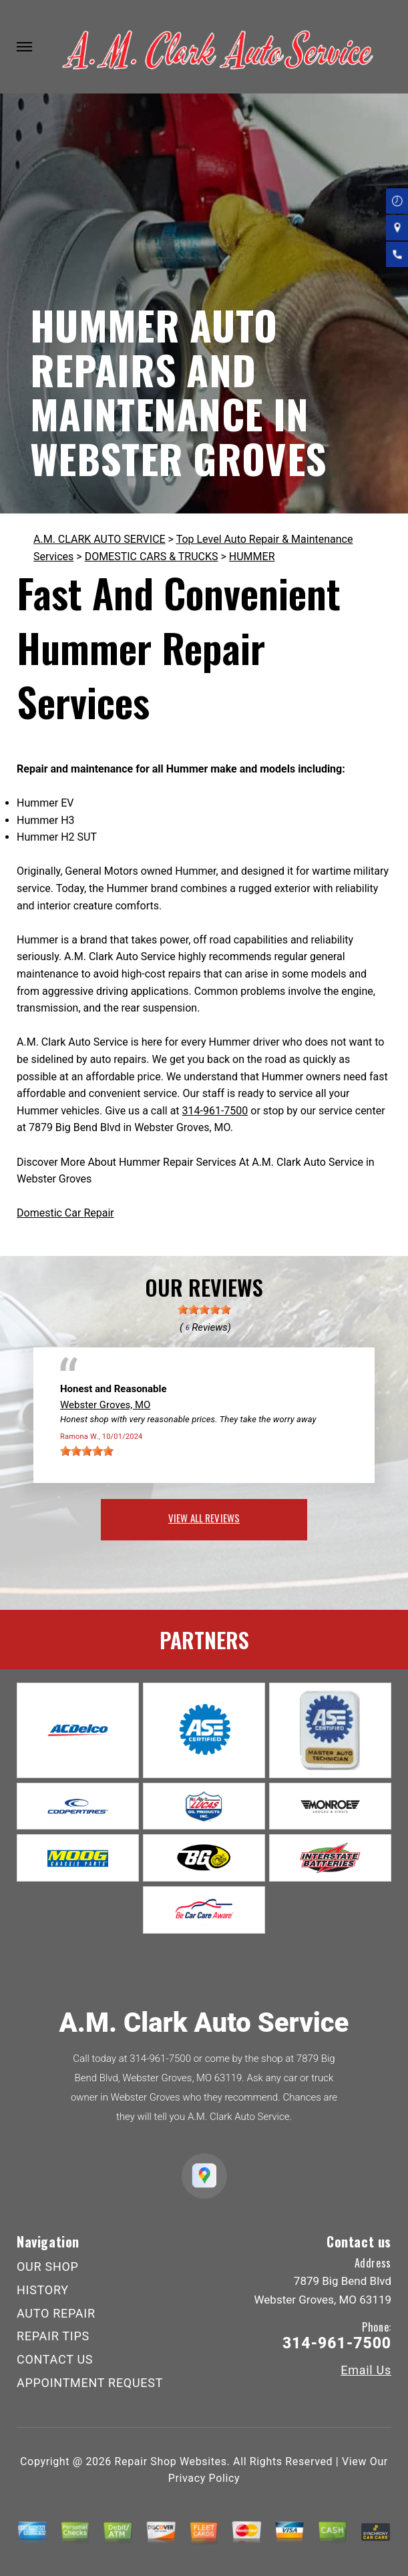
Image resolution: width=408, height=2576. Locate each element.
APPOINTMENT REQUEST (90, 2383)
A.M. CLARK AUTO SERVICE (99, 539)
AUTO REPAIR (56, 2313)
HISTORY (43, 2290)
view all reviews (204, 1517)
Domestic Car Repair (65, 1213)
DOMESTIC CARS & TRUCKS (151, 556)
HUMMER (252, 556)
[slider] (204, 1309)
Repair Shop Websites (171, 2461)
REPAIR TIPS (53, 2336)
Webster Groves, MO (105, 1405)
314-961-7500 (215, 1110)
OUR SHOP (48, 2267)
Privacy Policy (204, 2478)
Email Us (366, 2370)
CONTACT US (55, 2359)
